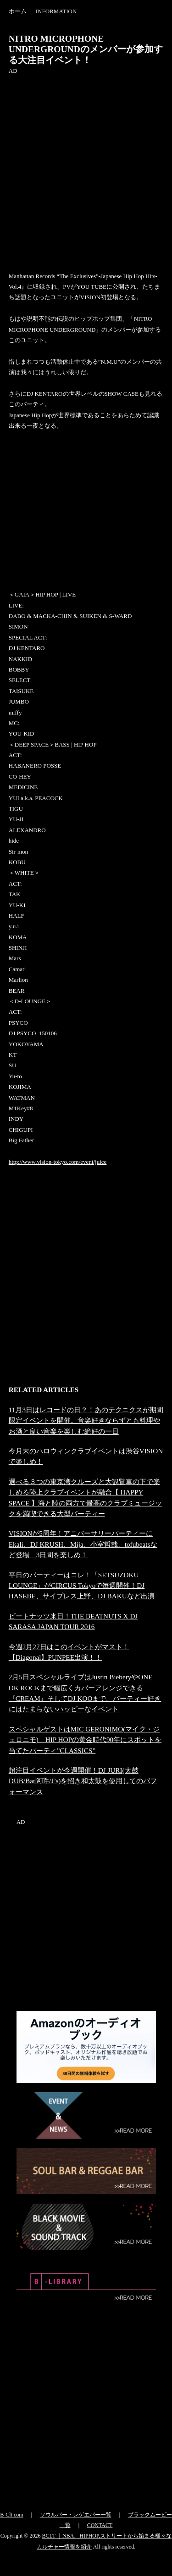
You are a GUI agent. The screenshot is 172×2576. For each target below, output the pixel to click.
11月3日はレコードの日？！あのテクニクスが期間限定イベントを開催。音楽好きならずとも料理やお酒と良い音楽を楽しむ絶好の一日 (86, 1420)
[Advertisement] (86, 162)
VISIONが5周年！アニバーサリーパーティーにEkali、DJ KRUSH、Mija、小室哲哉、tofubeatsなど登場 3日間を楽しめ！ (83, 1544)
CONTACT (100, 2525)
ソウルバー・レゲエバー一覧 (75, 2514)
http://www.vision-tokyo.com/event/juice (58, 1161)
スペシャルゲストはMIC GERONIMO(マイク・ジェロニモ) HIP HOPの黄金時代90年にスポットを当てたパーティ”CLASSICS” (85, 1739)
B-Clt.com (11, 2514)
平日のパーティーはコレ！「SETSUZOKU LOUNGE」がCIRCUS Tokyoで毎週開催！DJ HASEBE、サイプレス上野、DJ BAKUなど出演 (82, 1585)
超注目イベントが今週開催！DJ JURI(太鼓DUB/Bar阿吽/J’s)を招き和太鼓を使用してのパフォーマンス (83, 1781)
